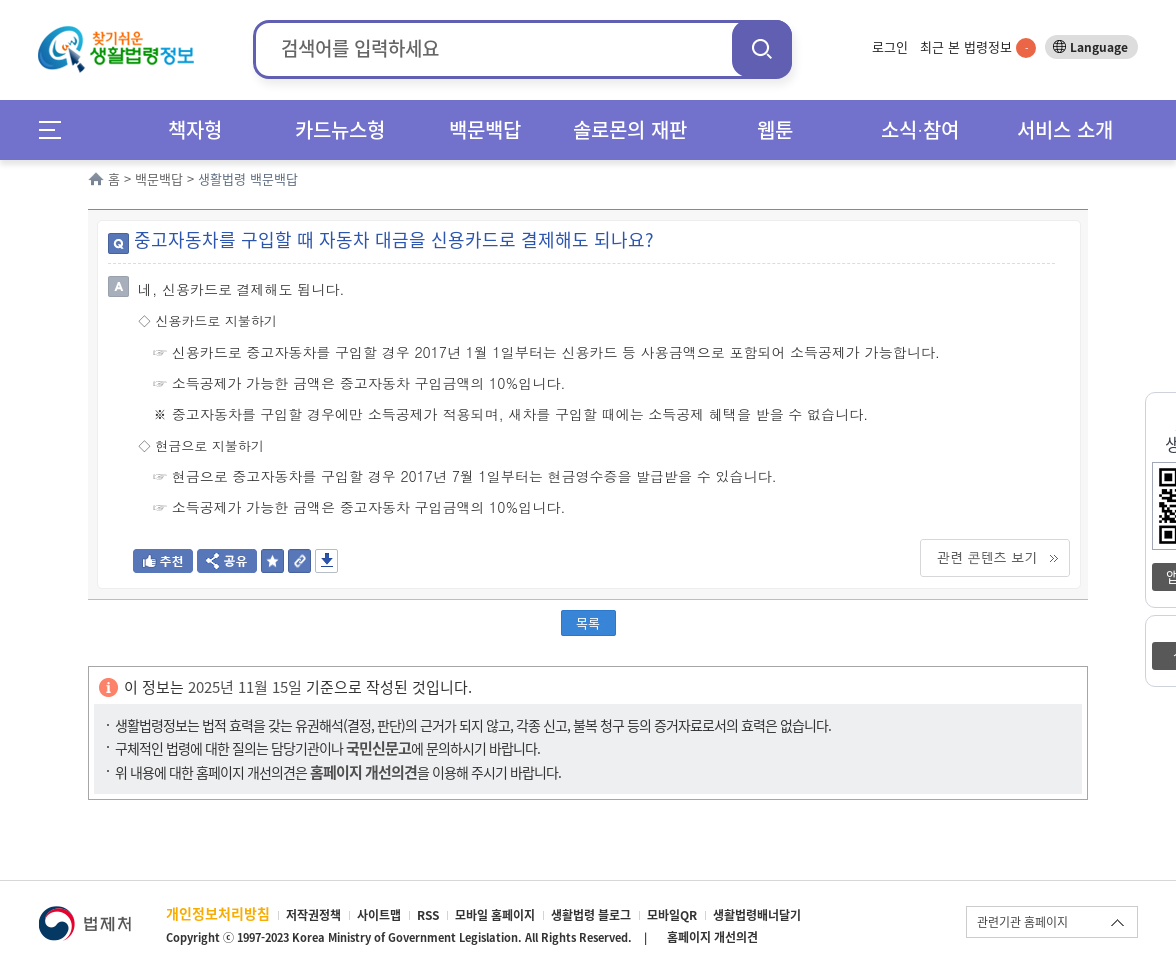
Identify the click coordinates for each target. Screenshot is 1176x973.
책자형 (195, 129)
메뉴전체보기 (56, 129)
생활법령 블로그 (591, 915)
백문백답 (485, 129)
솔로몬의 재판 (630, 129)
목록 (588, 622)
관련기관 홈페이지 (1022, 922)
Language (1099, 47)
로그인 (890, 46)
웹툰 (775, 129)
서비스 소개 (1065, 129)
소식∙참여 (920, 129)
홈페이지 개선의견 (712, 937)
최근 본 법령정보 (978, 46)
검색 (762, 48)
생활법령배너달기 (757, 915)
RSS (428, 915)
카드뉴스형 (340, 129)
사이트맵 (379, 915)
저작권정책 (313, 915)
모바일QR (672, 915)
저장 (326, 561)
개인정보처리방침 (218, 913)
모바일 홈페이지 (495, 915)
